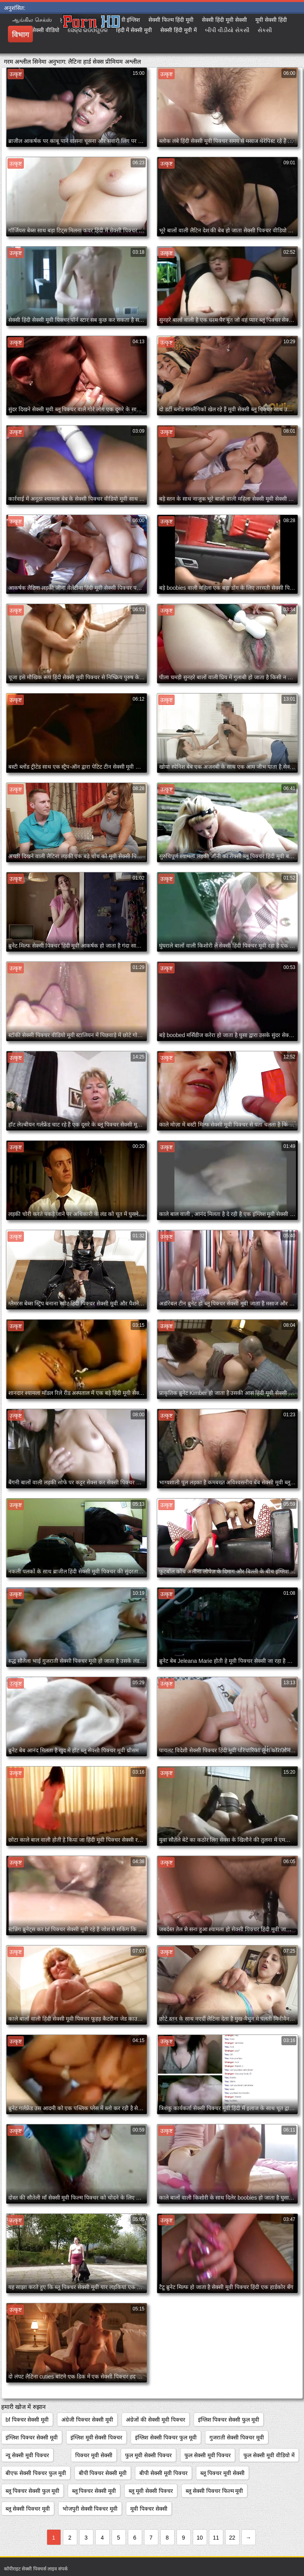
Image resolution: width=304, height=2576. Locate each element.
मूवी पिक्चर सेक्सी (148, 2509)
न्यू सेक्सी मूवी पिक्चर (27, 2455)
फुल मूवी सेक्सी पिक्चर (148, 2455)
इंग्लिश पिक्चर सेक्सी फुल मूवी (229, 2419)
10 (200, 2537)
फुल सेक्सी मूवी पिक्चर (207, 2455)
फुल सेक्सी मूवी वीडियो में (268, 2455)
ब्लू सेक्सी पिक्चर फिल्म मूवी (214, 2491)
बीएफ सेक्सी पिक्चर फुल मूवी (36, 2473)
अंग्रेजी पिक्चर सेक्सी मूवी (87, 2419)
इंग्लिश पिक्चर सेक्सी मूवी (32, 2437)
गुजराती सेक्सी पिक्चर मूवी (236, 2437)
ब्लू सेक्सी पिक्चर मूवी (28, 2509)
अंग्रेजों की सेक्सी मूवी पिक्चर (155, 2419)
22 (232, 2537)
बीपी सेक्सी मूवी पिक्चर (163, 2473)
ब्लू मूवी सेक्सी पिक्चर (151, 2491)
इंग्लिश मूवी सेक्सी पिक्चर (96, 2437)
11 (216, 2537)
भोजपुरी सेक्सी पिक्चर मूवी (90, 2509)
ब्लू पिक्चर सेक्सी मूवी (94, 2491)
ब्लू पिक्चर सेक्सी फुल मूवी (32, 2491)
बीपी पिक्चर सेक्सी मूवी (103, 2473)
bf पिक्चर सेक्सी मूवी (27, 2419)
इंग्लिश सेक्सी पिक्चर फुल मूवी (166, 2437)
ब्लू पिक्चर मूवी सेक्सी (222, 2473)
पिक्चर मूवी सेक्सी (93, 2455)
